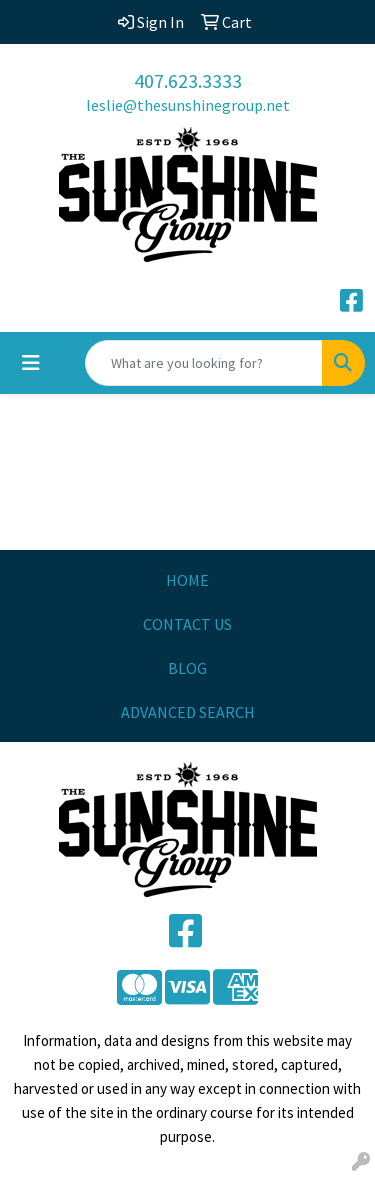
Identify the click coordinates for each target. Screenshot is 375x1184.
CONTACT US (187, 624)
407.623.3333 (188, 80)
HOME (187, 580)
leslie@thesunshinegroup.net (188, 105)
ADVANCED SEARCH (188, 712)
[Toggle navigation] (31, 363)
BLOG (187, 668)
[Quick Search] (204, 363)
